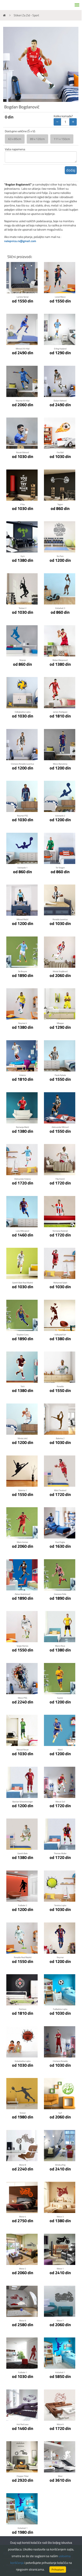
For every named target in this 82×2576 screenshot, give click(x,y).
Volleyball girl (60, 1334)
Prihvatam (58, 2569)
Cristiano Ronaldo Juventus (22, 763)
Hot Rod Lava (22, 2424)
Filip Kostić (60, 1178)
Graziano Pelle (60, 1594)
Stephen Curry (23, 1334)
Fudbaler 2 (22, 1905)
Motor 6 (60, 2424)
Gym (23, 556)
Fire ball (60, 452)
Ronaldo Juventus (60, 919)
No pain (60, 556)
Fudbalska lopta (60, 2009)
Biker (60, 2476)
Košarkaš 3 (60, 608)
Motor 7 (60, 2320)
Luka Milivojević (22, 1230)
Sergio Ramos (22, 1645)
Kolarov (22, 1075)
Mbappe (60, 1023)
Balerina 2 (60, 1438)
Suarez (60, 1697)
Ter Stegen (60, 867)
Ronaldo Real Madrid (22, 1957)
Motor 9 (22, 2320)
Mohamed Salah (60, 1282)
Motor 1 (60, 2268)
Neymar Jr (22, 1023)
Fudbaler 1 (22, 2372)
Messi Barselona (60, 763)
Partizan (22, 2009)
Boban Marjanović (60, 660)
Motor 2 (22, 2268)
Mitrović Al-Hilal (22, 348)
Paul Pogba (60, 1542)
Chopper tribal (22, 2476)
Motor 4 (22, 2216)
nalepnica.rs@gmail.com (20, 241)
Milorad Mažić (22, 919)
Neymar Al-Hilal (22, 400)
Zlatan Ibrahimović (22, 1594)
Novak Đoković (22, 452)
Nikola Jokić (23, 1438)
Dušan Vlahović (60, 400)
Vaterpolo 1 (22, 867)
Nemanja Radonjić (60, 1230)
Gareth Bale (22, 1853)
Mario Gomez (22, 1542)
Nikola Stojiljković (60, 971)
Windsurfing (60, 2164)
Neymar (60, 1957)
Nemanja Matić (22, 1127)
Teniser (23, 2112)
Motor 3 (60, 2216)
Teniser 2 (22, 608)
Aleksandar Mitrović (60, 1127)
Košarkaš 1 (60, 2372)
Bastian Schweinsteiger (22, 1801)
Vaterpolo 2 (60, 815)
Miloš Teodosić (60, 1490)
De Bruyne (22, 971)
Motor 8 (22, 2164)
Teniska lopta (60, 1905)
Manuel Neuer (23, 1749)
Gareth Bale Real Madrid (22, 1282)
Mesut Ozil (60, 1801)
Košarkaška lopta (22, 2061)
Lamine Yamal (22, 296)
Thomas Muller (60, 1853)
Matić (60, 1749)
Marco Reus (60, 1645)
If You (22, 504)
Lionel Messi (60, 296)
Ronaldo (60, 1386)
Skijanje (22, 660)
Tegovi (60, 504)
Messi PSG (22, 1697)
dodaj (70, 170)
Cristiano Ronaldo (60, 2061)
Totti (23, 1386)
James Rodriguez (60, 711)
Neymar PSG (22, 815)
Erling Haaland (60, 348)
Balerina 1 (22, 1490)
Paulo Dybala (60, 1075)
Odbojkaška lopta (22, 711)
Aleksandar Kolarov (22, 1178)
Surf (60, 2112)
